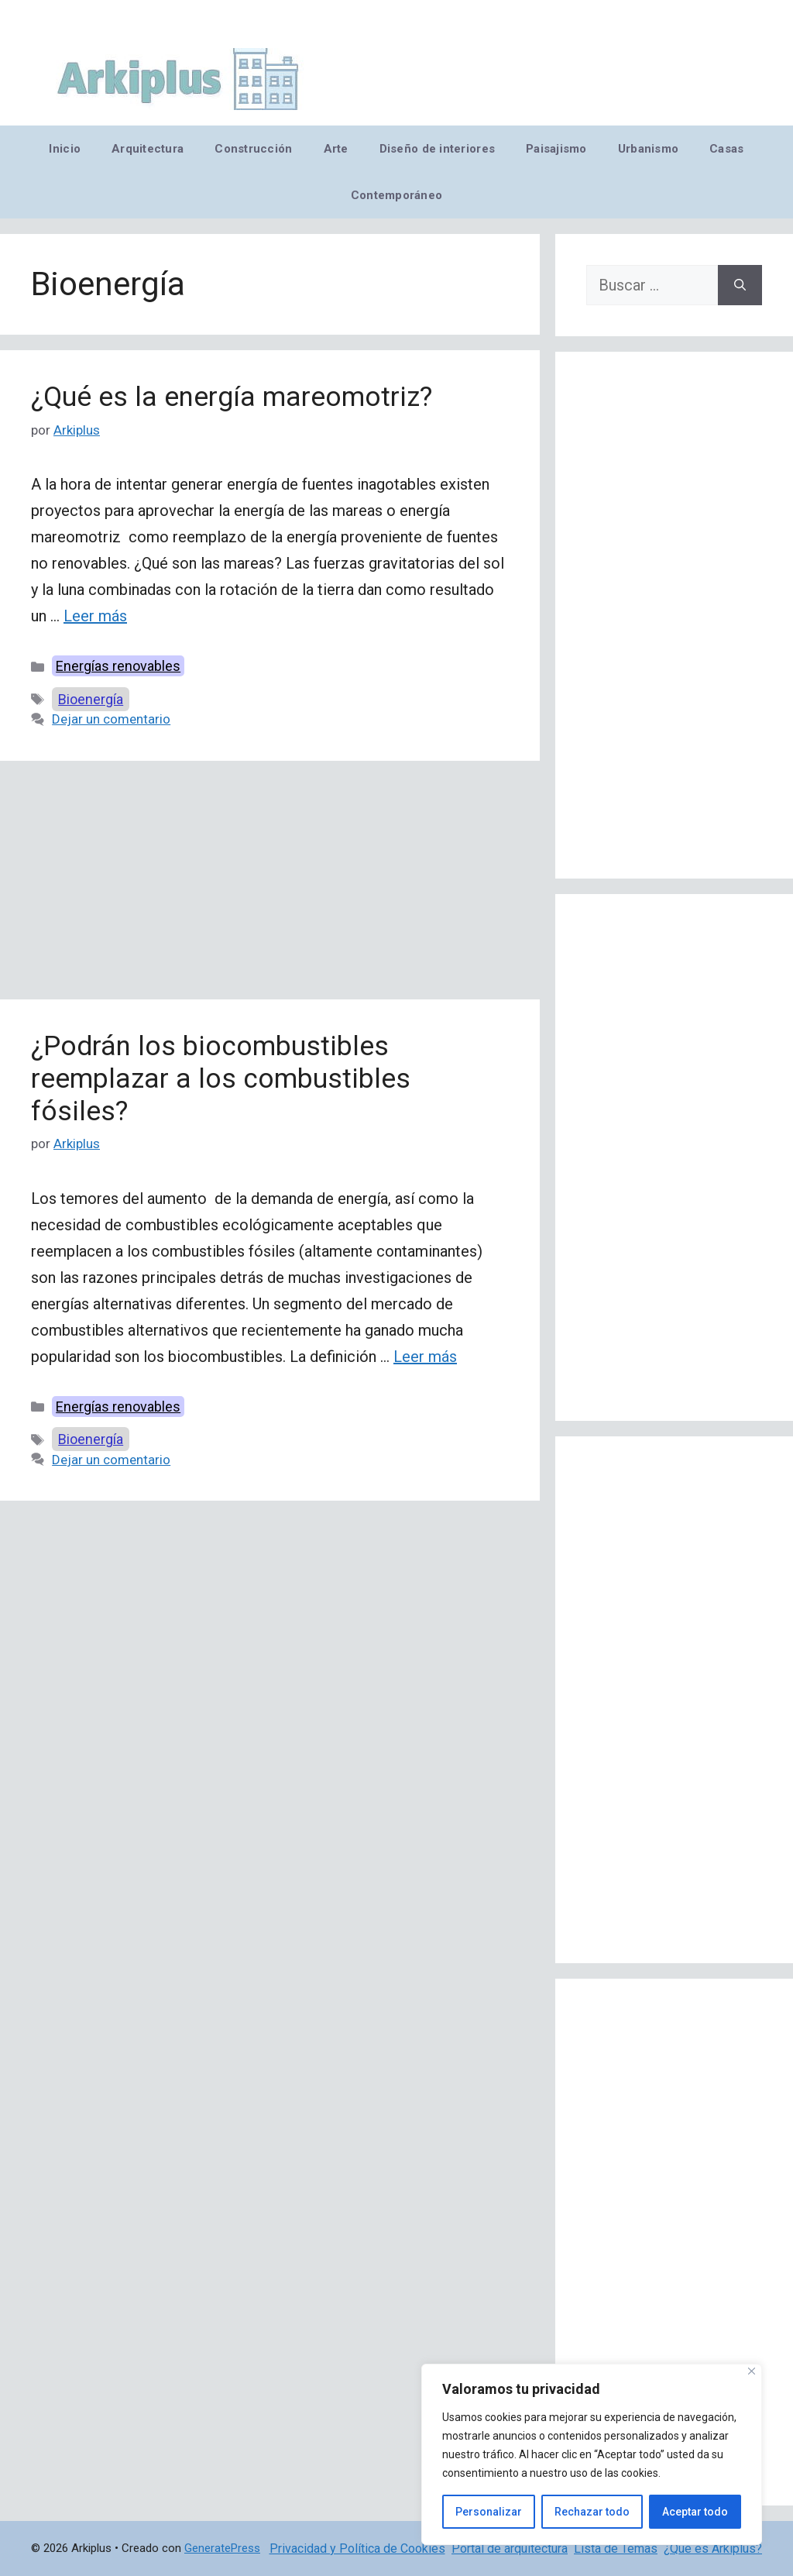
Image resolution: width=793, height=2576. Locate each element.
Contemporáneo (397, 195)
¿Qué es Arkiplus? (713, 2548)
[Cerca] (751, 2371)
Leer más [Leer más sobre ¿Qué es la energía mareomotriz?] (95, 616)
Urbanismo (648, 149)
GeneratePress (222, 2548)
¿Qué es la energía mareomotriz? (231, 397)
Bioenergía (90, 699)
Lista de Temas (615, 2548)
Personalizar (488, 2511)
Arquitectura (148, 149)
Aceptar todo (695, 2511)
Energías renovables (118, 666)
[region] (591, 2454)
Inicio (65, 149)
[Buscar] (740, 285)
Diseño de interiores (437, 149)
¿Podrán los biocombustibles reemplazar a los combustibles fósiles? (220, 1078)
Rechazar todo (592, 2511)
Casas (726, 149)
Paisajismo (556, 149)
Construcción (253, 149)
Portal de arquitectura (509, 2548)
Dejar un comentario (111, 719)
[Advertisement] (270, 884)
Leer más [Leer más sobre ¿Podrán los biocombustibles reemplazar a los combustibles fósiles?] (425, 1356)
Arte (336, 149)
